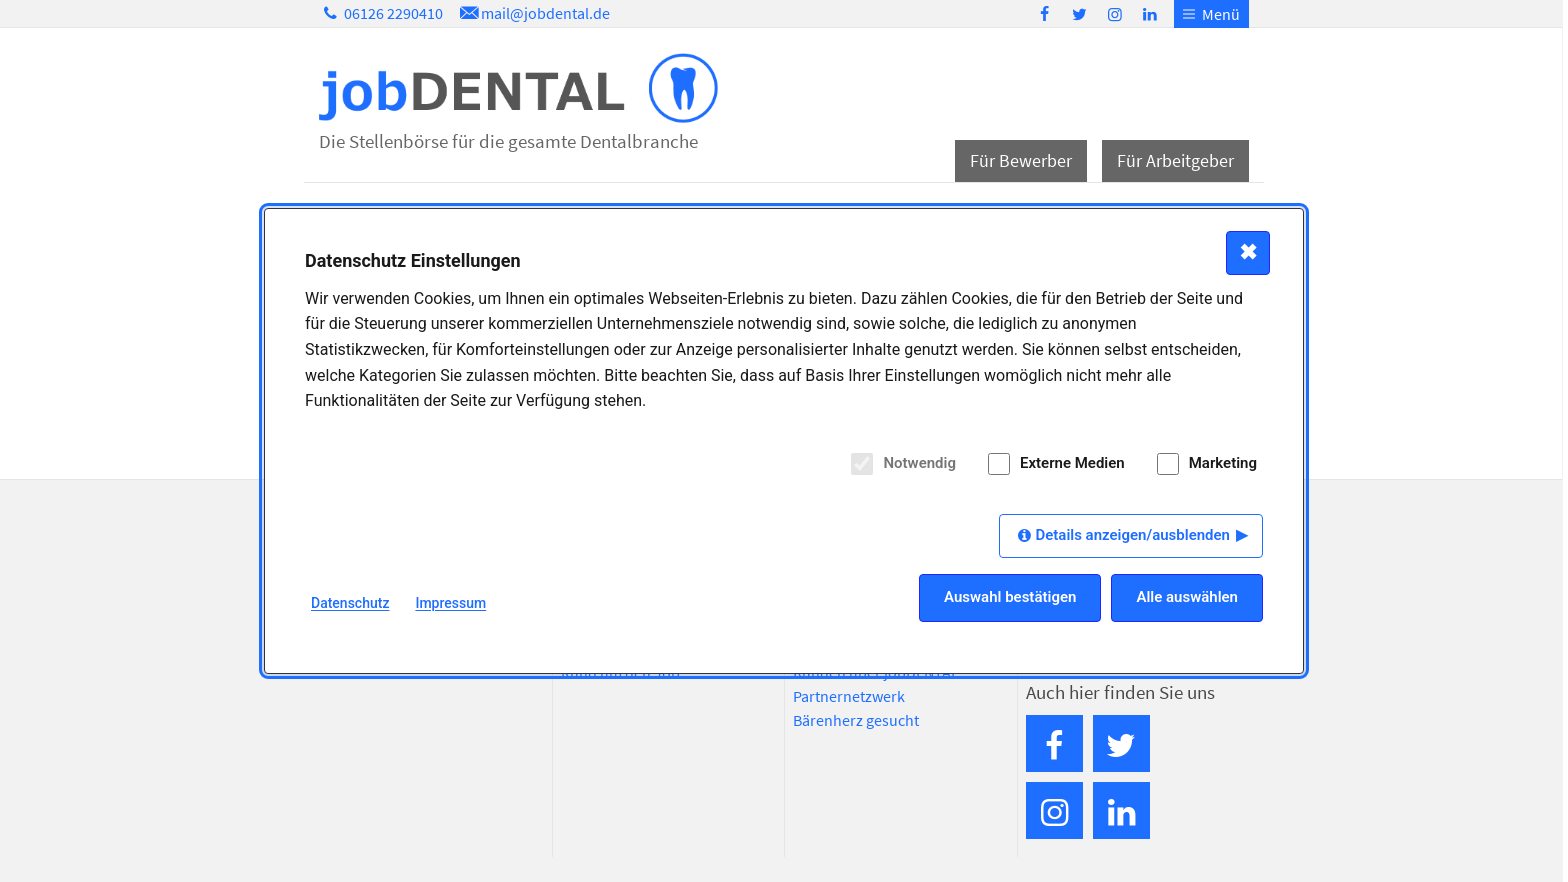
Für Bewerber (1021, 160)
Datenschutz (350, 603)
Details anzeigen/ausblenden (1132, 535)
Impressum (450, 603)
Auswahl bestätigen (1010, 597)
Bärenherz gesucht (856, 720)
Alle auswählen (1187, 597)
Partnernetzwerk (849, 696)
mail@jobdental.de (533, 13)
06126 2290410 (381, 13)
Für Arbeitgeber (1175, 160)
